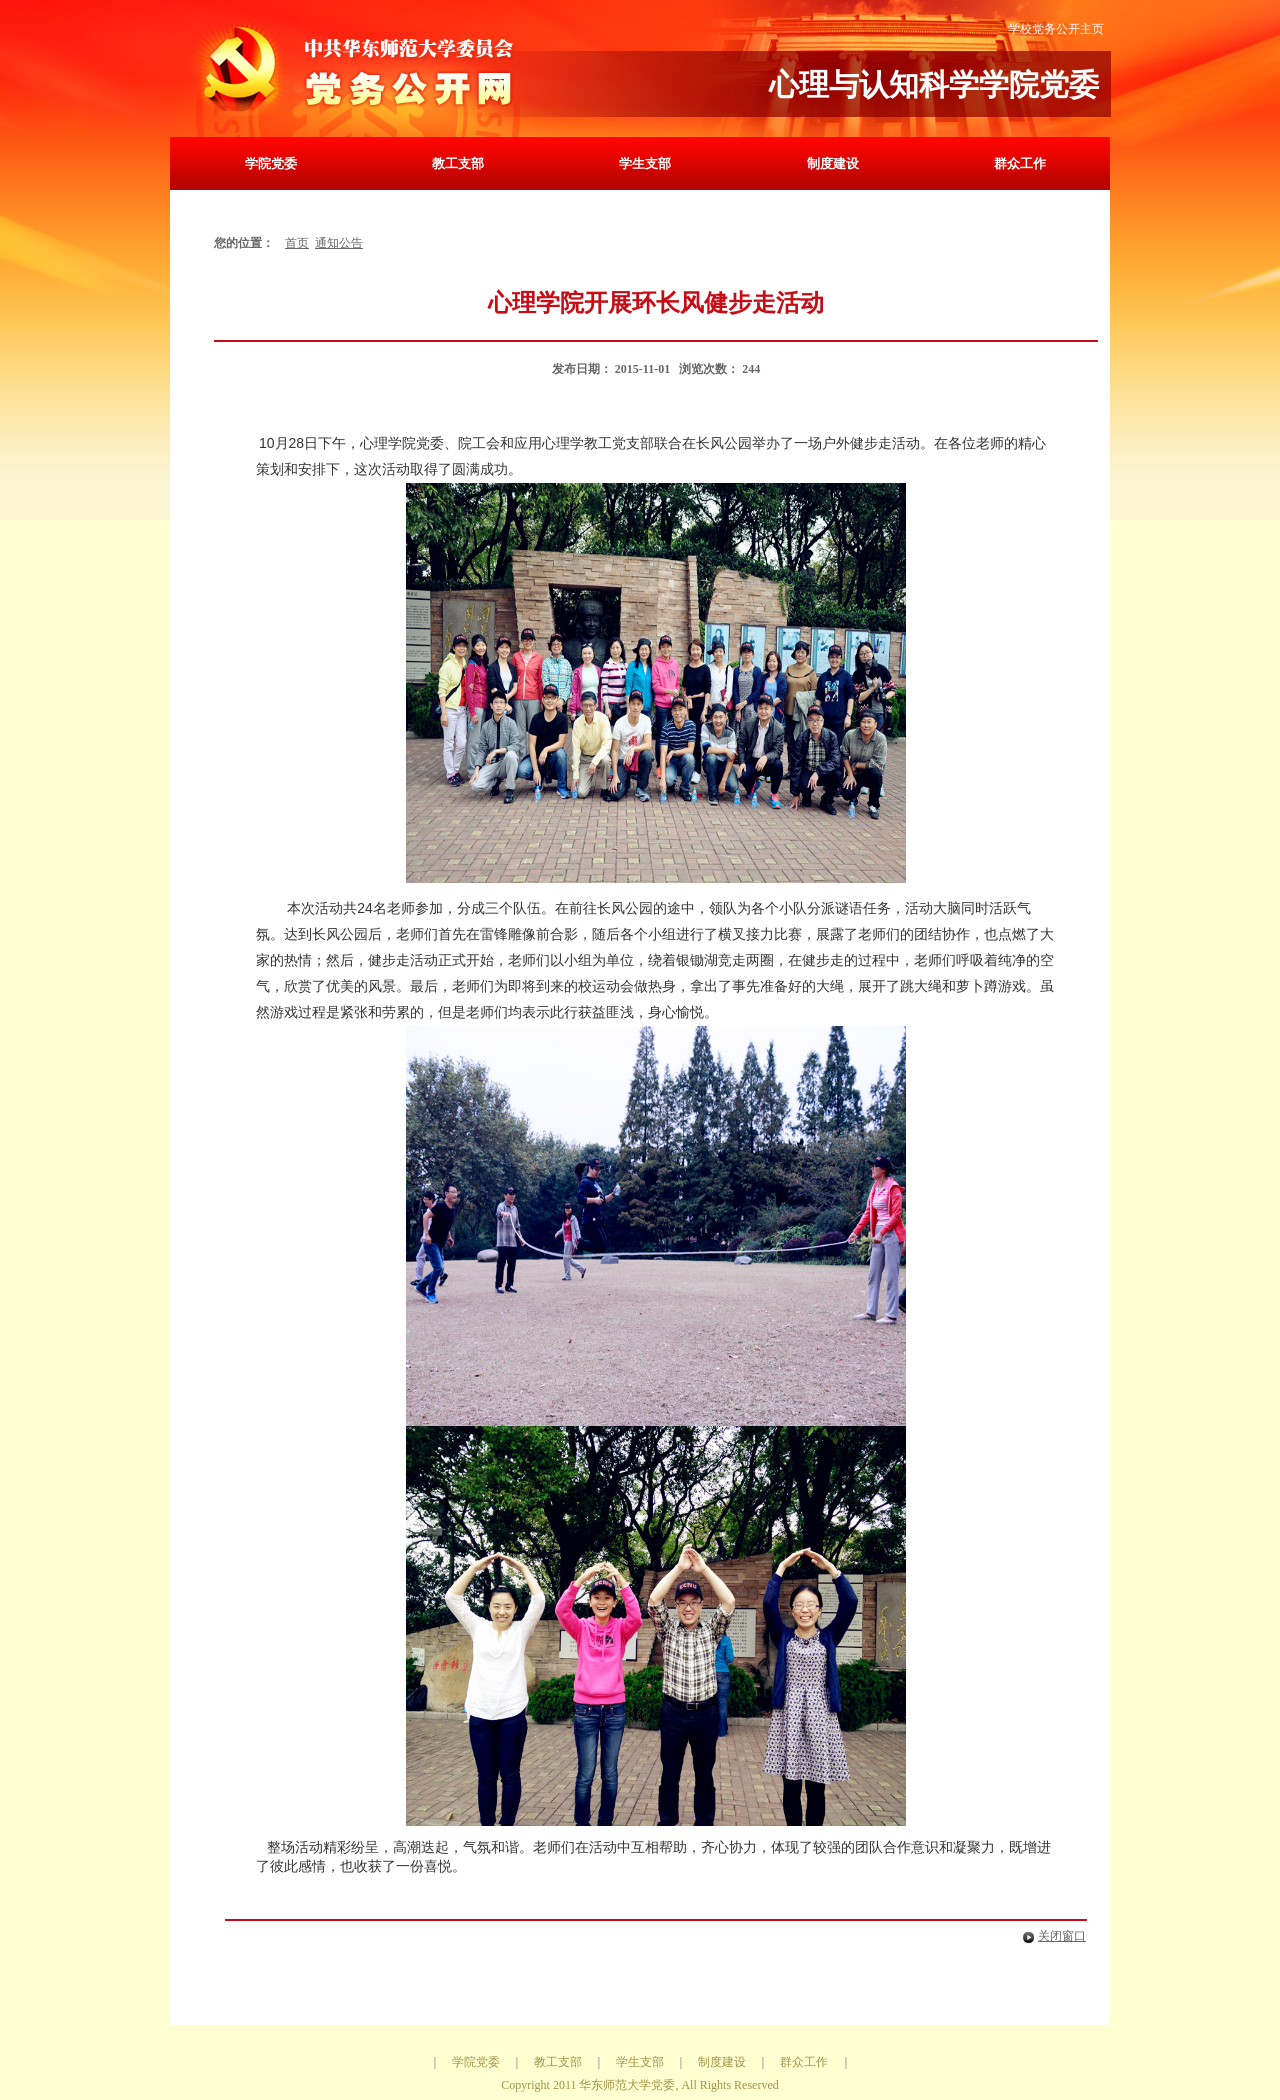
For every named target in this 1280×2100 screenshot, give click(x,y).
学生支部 (645, 163)
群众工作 (1020, 163)
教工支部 (458, 163)
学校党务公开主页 (1056, 29)
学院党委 (271, 163)
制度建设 (833, 163)
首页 (297, 243)
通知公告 (339, 243)
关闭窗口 (1050, 1936)
